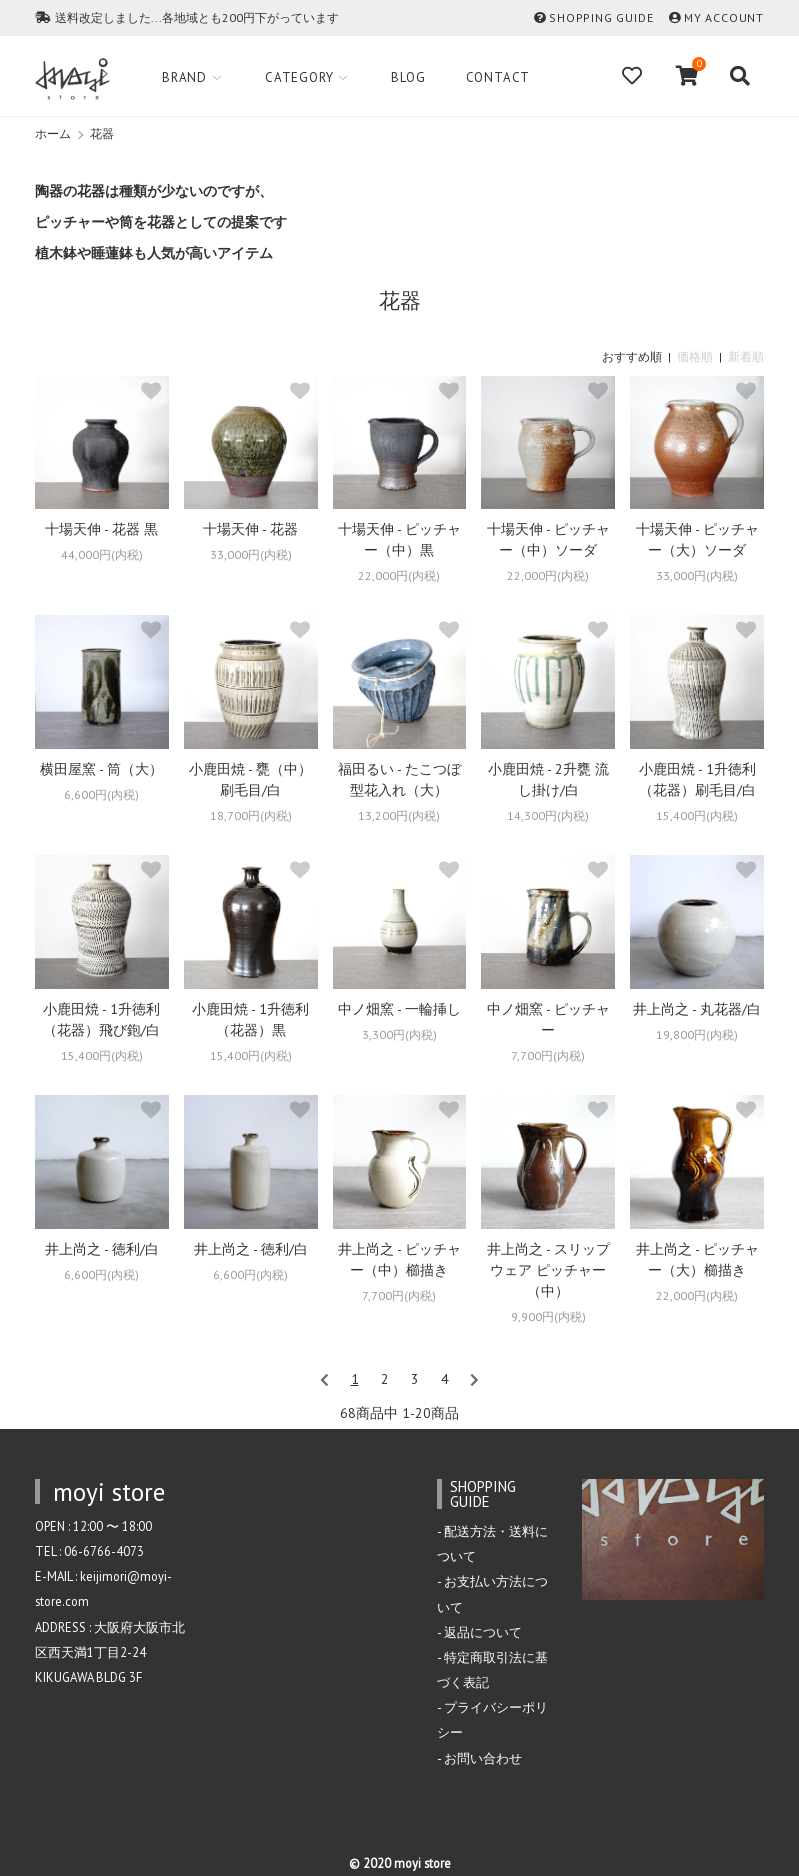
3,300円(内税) (399, 1034)
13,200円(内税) (399, 815)
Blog (408, 77)
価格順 (695, 356)
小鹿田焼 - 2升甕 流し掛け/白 (548, 779)
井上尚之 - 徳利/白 (102, 1249)
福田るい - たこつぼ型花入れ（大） (399, 779)
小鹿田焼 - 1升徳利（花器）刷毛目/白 (697, 779)
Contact (498, 77)
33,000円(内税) (251, 554)
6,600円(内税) (101, 794)
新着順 (746, 356)
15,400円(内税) (697, 815)
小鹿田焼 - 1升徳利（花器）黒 (250, 1019)
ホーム (53, 133)
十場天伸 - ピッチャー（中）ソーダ (548, 539)
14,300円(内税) (548, 815)
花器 (102, 133)
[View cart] (688, 76)
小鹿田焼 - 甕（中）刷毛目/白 (250, 779)
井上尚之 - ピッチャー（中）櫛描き (399, 1259)
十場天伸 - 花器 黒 (101, 529)
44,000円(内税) (102, 554)
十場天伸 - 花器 (250, 529)
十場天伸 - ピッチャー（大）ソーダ (697, 539)
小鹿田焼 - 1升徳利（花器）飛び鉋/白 (101, 1019)
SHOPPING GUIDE (601, 17)
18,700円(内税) (251, 815)
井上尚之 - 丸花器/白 (697, 1009)
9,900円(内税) (548, 1316)
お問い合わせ (483, 1758)
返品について (483, 1632)
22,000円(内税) (399, 575)
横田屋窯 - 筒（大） (101, 769)
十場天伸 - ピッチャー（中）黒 (399, 539)
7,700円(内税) (548, 1055)
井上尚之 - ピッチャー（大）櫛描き (697, 1259)
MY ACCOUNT (724, 17)
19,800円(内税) (697, 1034)
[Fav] (634, 76)
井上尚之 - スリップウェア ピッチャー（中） (548, 1270)
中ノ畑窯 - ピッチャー (548, 1019)
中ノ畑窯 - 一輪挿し (399, 1009)
